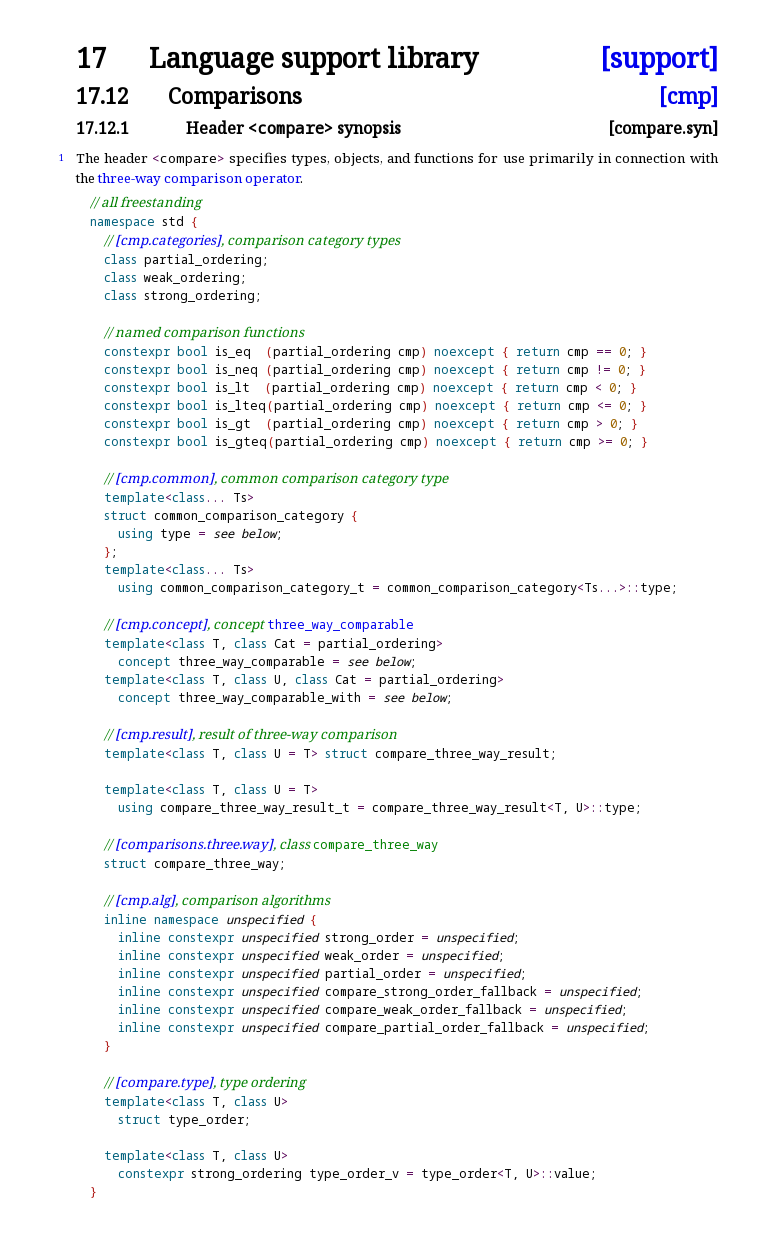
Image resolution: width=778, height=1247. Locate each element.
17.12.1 (102, 128)
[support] (659, 58)
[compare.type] (164, 1082)
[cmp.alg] (145, 900)
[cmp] (688, 95)
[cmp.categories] (168, 240)
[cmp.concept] (161, 624)
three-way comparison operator (199, 178)
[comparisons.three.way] (194, 844)
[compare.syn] (663, 128)
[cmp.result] (153, 734)
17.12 (102, 95)
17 (91, 58)
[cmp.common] (164, 478)
